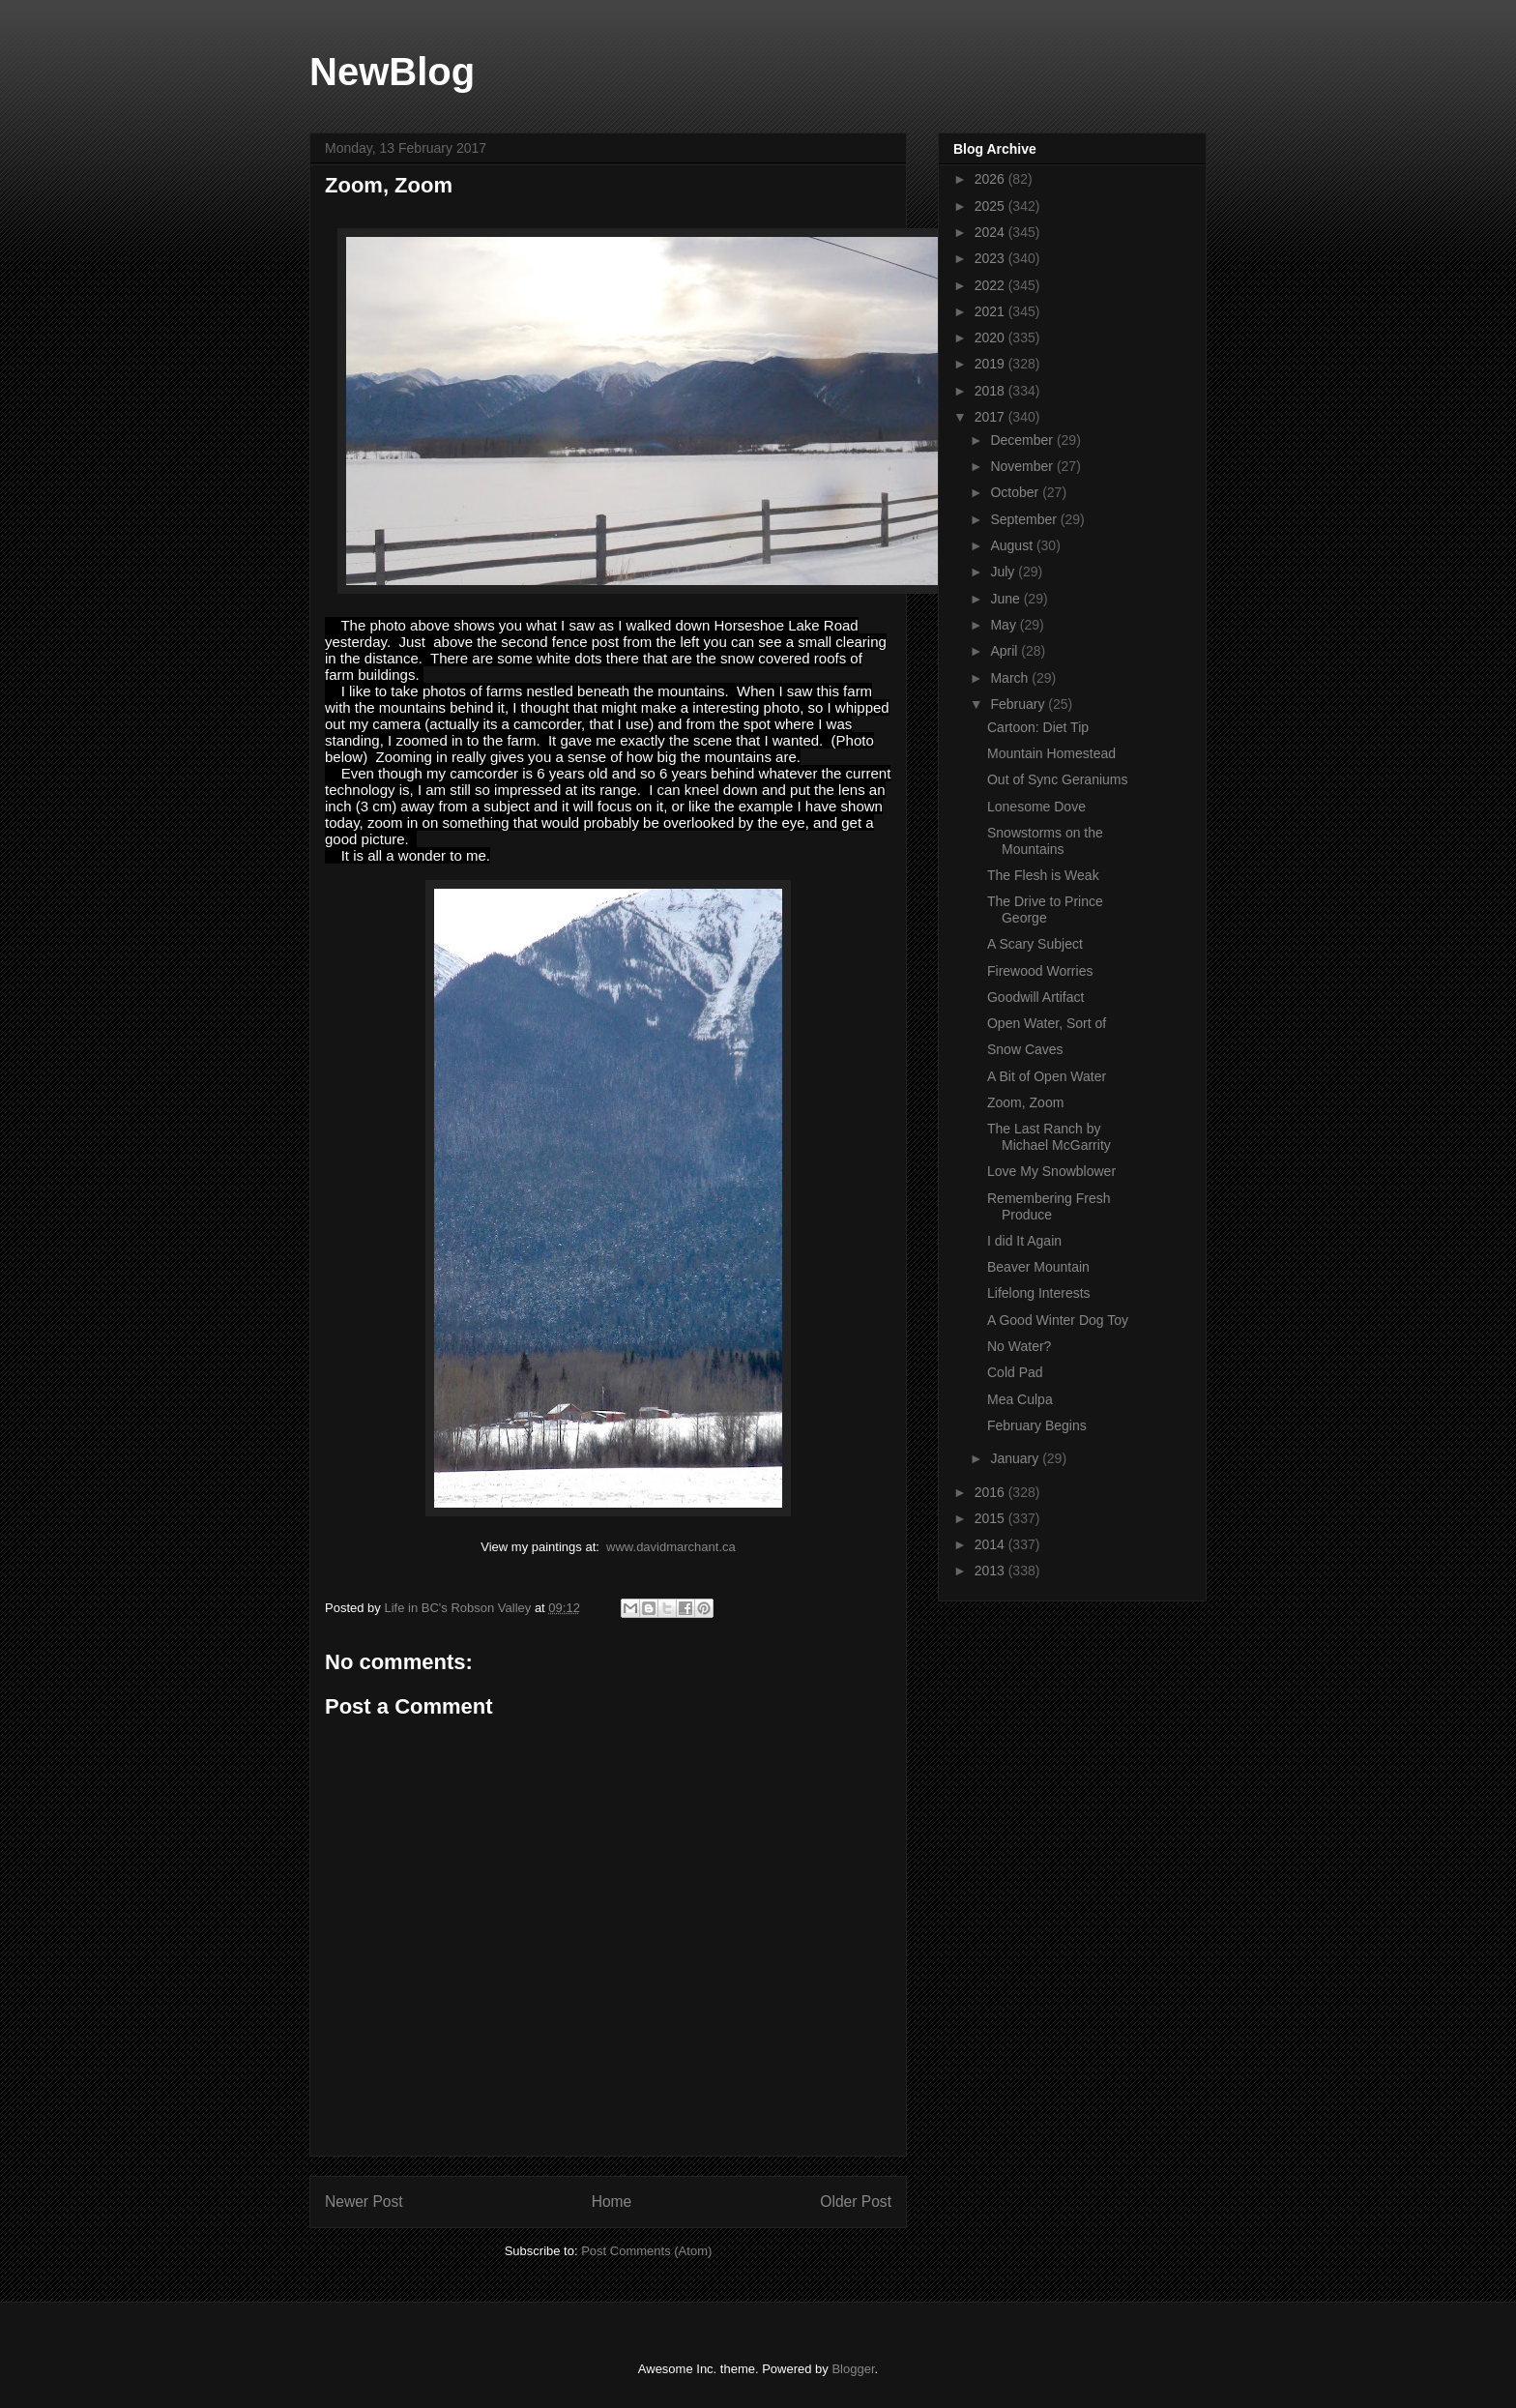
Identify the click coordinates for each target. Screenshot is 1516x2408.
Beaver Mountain (1038, 1267)
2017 (991, 417)
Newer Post (364, 2201)
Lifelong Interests (1039, 1293)
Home (612, 2201)
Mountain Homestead (1051, 753)
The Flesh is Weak (1043, 875)
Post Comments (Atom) (646, 2251)
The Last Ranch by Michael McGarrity (1049, 1137)
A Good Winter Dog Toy (1057, 1320)
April (1005, 651)
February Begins (1037, 1425)
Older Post (855, 2201)
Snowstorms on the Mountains (1045, 841)
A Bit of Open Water (1046, 1076)
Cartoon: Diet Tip (1038, 727)
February (1019, 704)
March (1011, 678)
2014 (991, 1544)
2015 (991, 1518)
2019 (991, 363)
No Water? (1019, 1346)
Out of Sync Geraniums (1057, 779)
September (1025, 519)
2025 (991, 206)
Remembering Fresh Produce (1049, 1206)
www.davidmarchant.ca (671, 1547)
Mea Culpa (1020, 1399)
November (1023, 466)
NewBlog (392, 71)
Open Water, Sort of (1046, 1023)
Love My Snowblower (1051, 1171)
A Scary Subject (1035, 944)
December (1023, 440)
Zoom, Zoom (1025, 1102)
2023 (991, 258)
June (1006, 598)
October (1016, 492)
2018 (991, 390)
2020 (991, 337)
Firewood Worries (1040, 971)
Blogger (852, 2369)
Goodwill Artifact (1035, 997)
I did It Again (1024, 1240)
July (1004, 571)
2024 (991, 232)
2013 (991, 1570)
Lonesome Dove (1036, 806)
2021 (991, 311)
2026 (991, 179)
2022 (991, 285)
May (1004, 624)
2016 (991, 1492)
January (1016, 1458)
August (1012, 545)
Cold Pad (1015, 1372)
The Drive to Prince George (1045, 909)
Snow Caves (1025, 1049)
